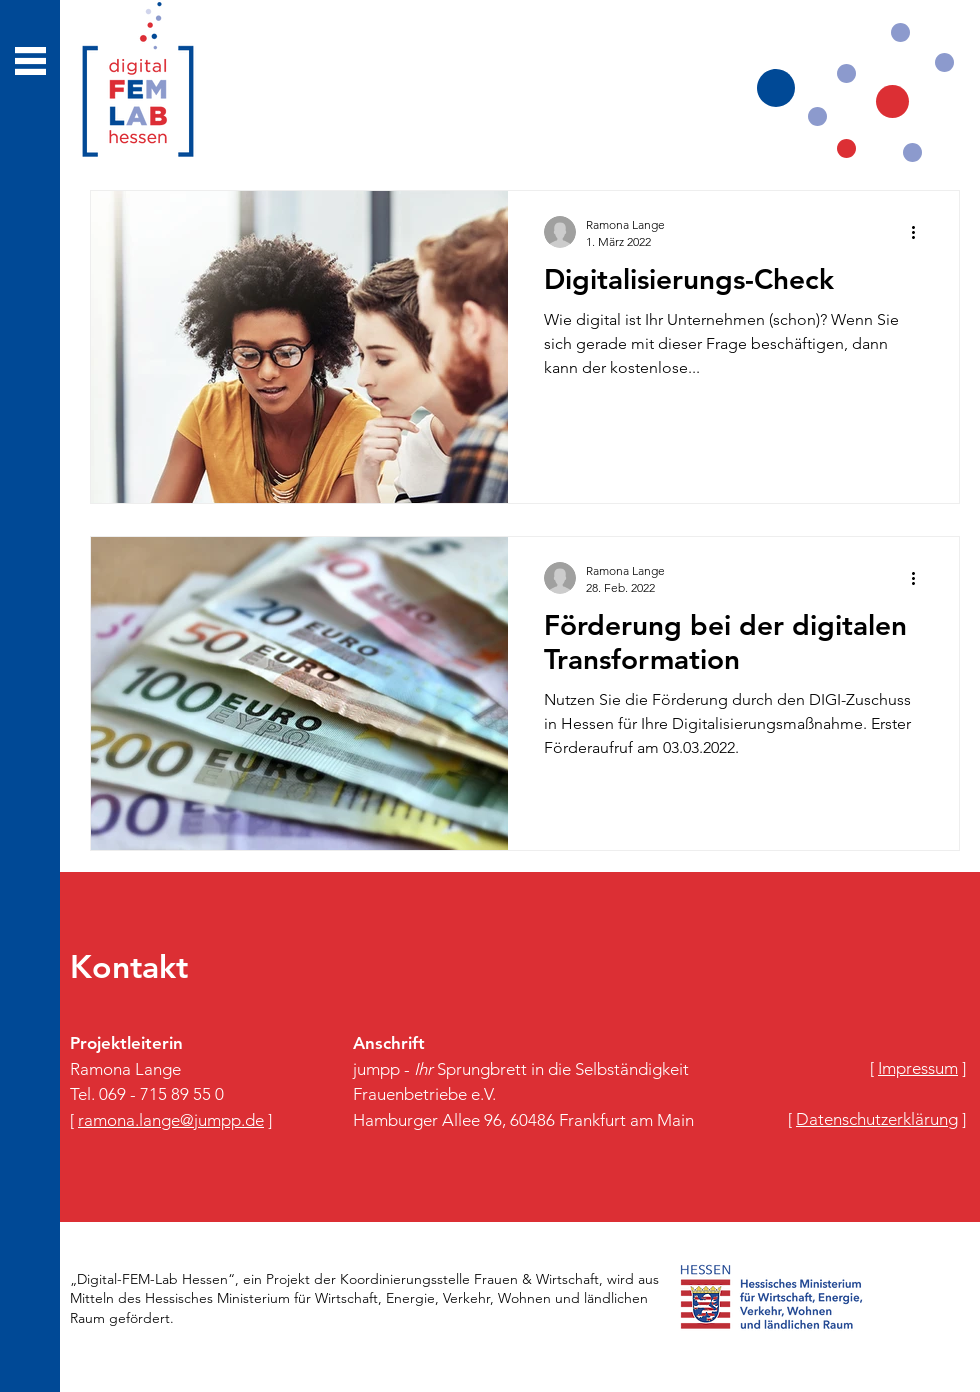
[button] (30, 61)
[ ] (171, 1120)
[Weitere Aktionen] (920, 232)
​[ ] (918, 1068)
